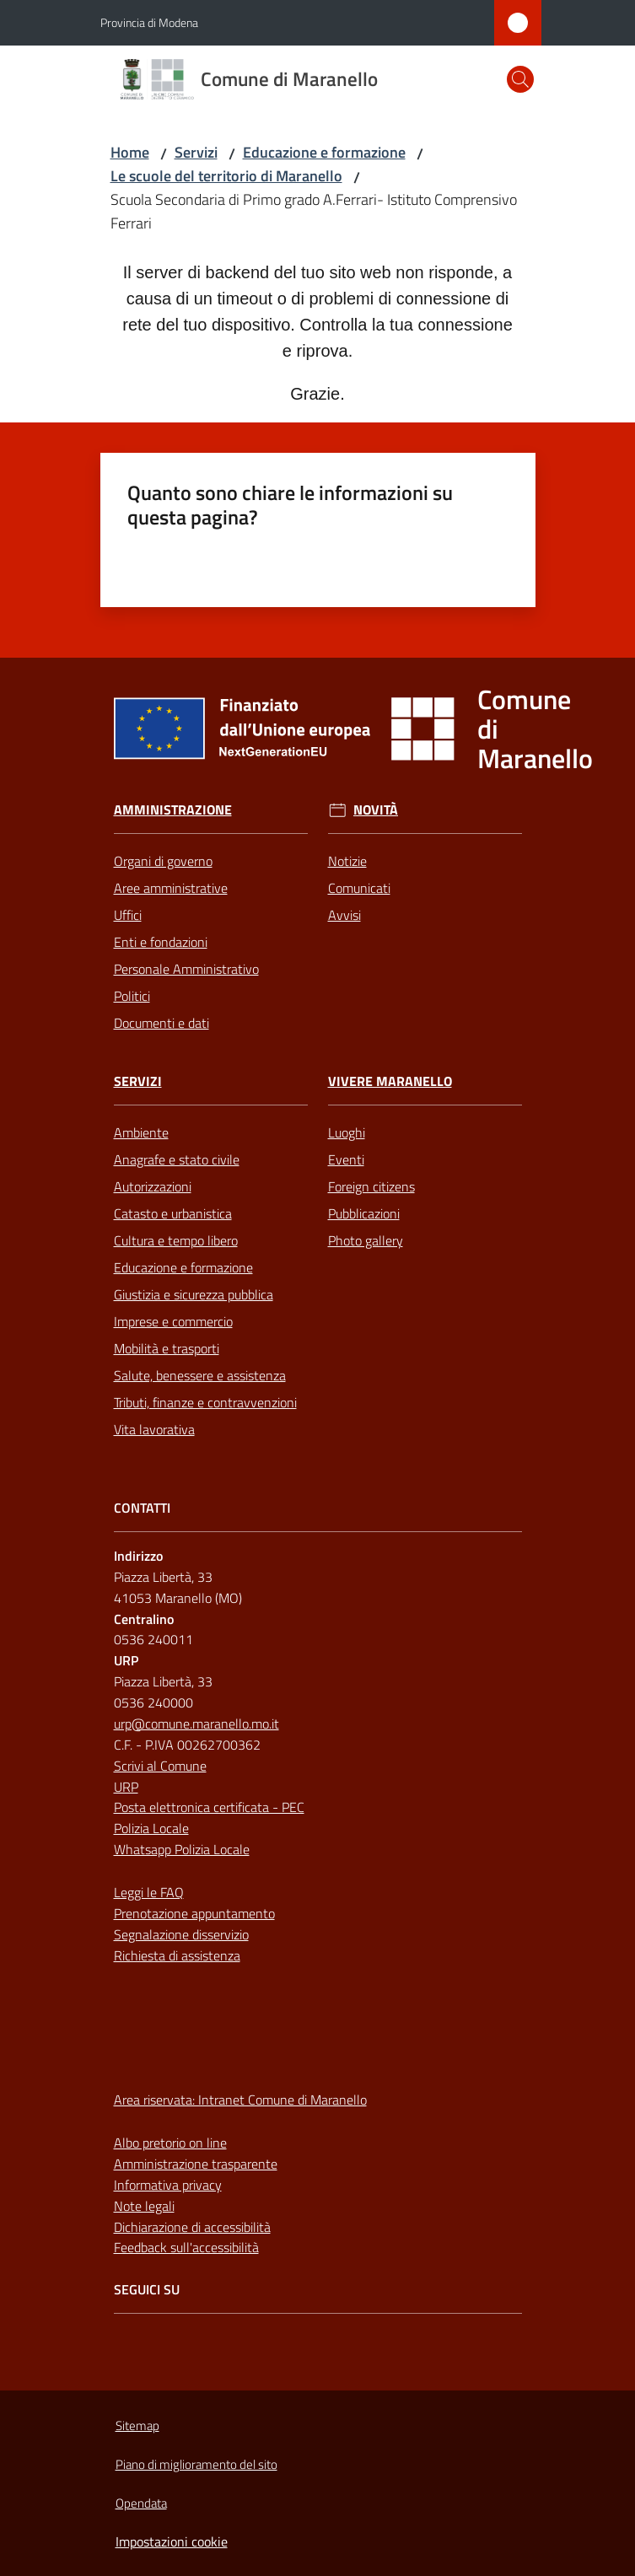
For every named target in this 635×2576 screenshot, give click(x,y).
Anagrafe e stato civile (176, 1159)
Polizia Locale (151, 1828)
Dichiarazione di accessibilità (192, 2227)
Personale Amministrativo (186, 969)
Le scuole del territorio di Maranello (226, 175)
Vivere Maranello (390, 1081)
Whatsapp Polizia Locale (182, 1849)
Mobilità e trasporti (166, 1348)
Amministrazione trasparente (195, 2164)
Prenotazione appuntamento (194, 1913)
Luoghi (346, 1132)
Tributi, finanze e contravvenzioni (205, 1402)
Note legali (144, 2206)
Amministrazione (173, 810)
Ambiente (141, 1132)
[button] (520, 79)
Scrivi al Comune (160, 1766)
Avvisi (344, 915)
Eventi (346, 1159)
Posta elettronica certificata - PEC (209, 1807)
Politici (132, 996)
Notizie (347, 861)
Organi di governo (163, 861)
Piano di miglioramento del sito (196, 2464)
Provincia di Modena (149, 22)
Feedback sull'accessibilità (186, 2247)
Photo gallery (365, 1240)
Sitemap (137, 2425)
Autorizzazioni (152, 1186)
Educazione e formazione (324, 152)
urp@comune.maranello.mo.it (196, 1723)
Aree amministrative (171, 888)
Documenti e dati (161, 1023)
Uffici (128, 915)
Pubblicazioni (364, 1213)
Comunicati (359, 888)
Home (129, 152)
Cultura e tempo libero (176, 1240)
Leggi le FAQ (149, 1892)
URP (126, 1787)
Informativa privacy (168, 2185)
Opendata (141, 2503)
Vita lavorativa (154, 1429)
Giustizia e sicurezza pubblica (193, 1294)
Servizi (196, 152)
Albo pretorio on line (170, 2142)
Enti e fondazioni (160, 942)
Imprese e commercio (173, 1321)
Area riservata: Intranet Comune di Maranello (240, 2099)
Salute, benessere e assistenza (200, 1375)
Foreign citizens (371, 1186)
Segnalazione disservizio (181, 1934)
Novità (375, 810)
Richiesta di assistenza (177, 1955)
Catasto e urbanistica (173, 1213)
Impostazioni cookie (172, 2541)
